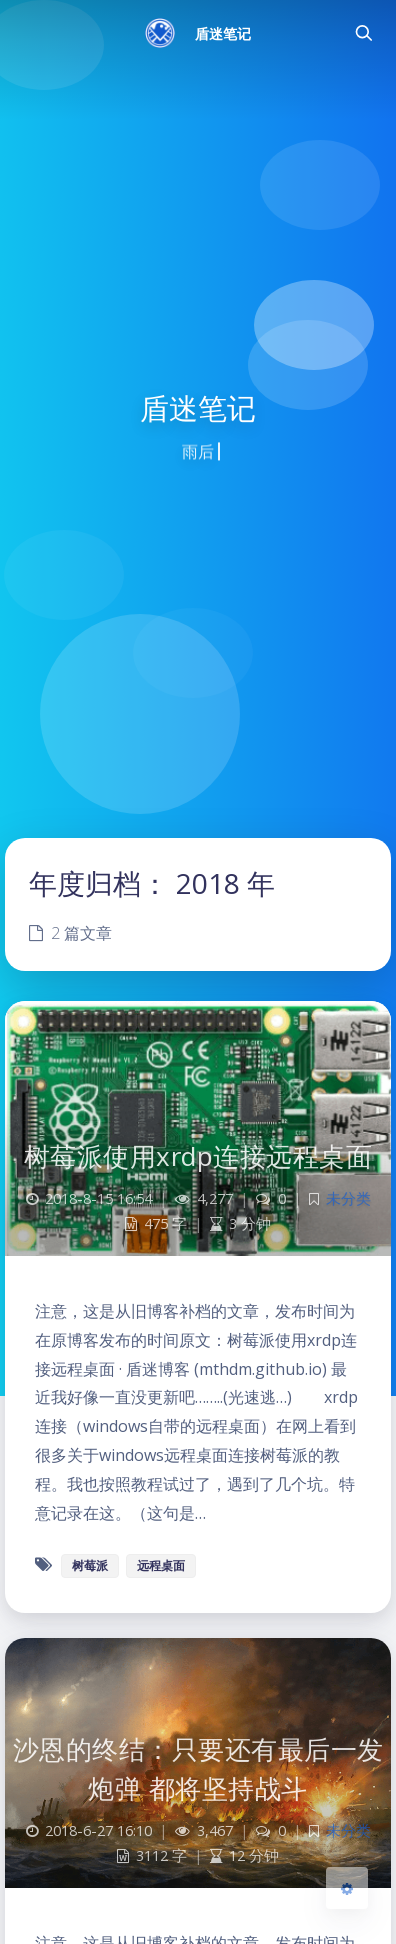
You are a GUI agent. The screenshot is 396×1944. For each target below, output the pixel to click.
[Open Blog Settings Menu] (347, 1888)
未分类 (348, 1198)
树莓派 (90, 1565)
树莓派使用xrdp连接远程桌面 (198, 1156)
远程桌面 (161, 1565)
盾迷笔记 (223, 33)
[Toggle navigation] (363, 33)
